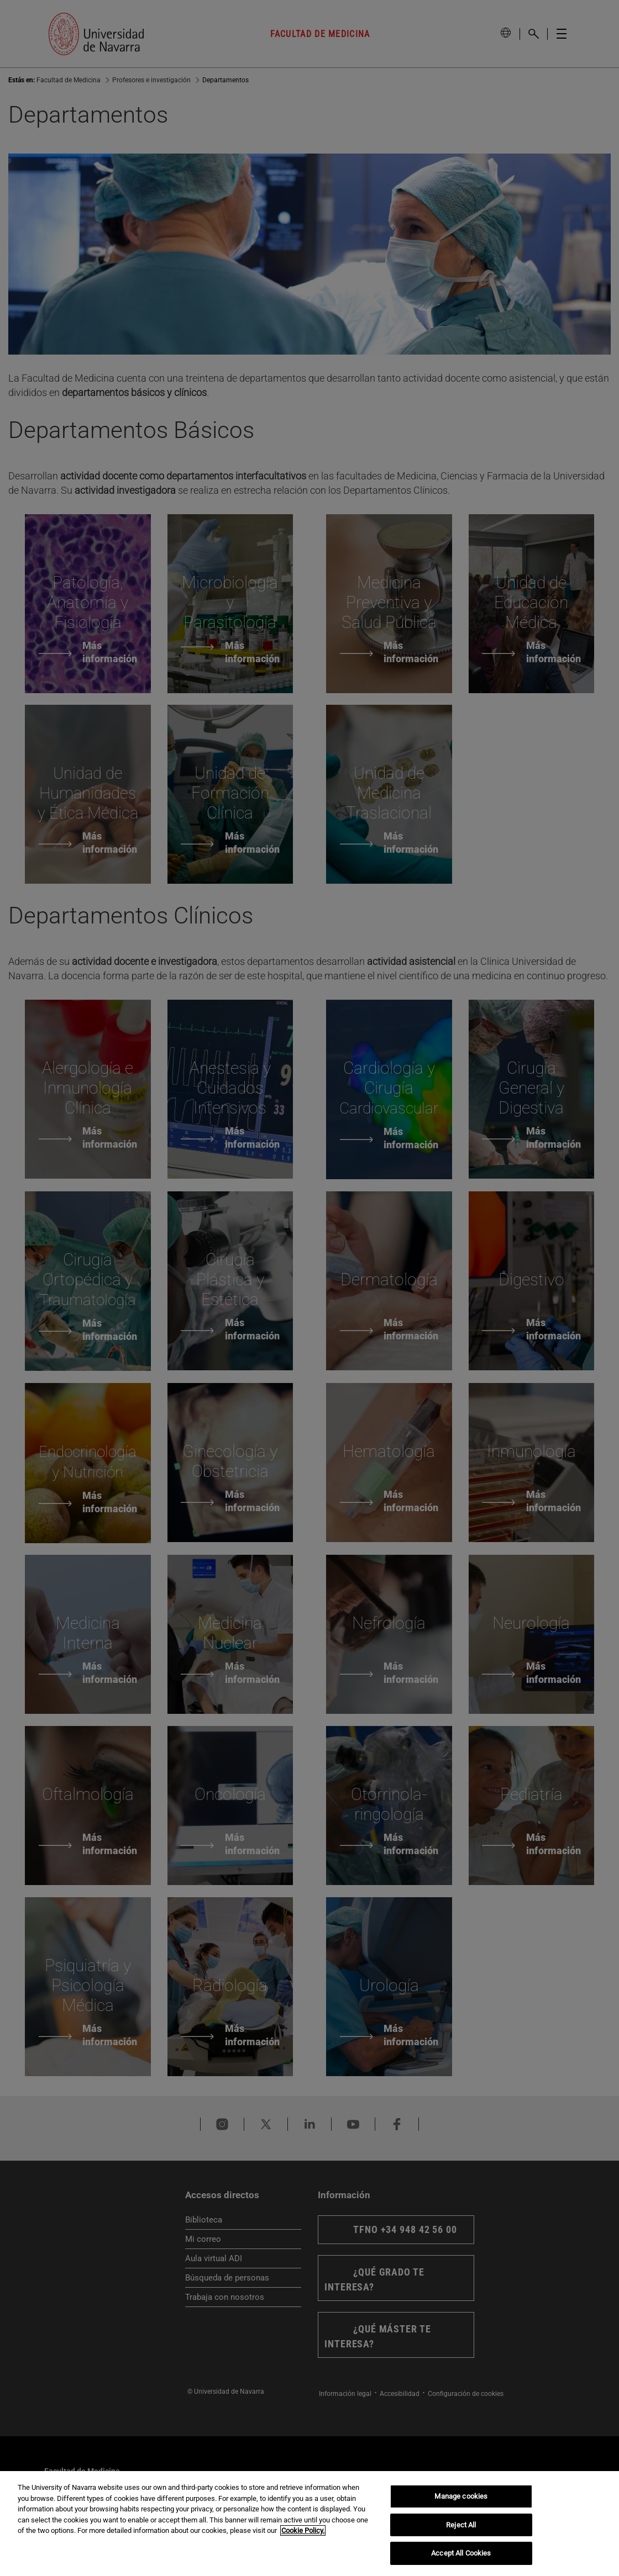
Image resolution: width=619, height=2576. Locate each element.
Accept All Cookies (461, 2553)
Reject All (461, 2525)
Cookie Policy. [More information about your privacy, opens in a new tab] (302, 2530)
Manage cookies (460, 2496)
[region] (309, 2523)
